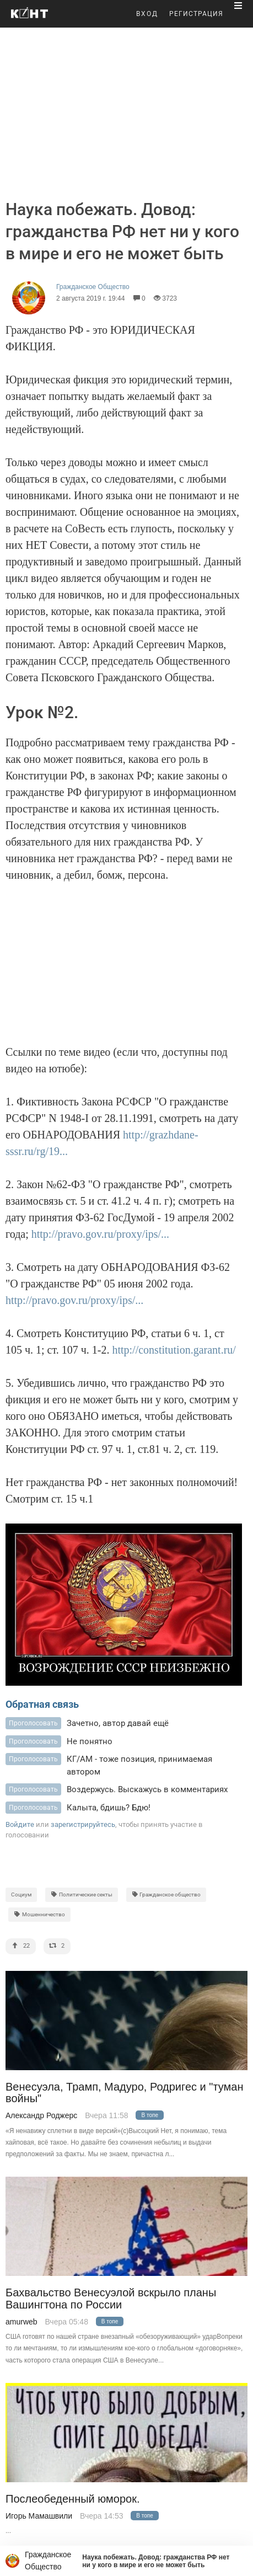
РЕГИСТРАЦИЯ (196, 14)
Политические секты (81, 1894)
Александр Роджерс (41, 2115)
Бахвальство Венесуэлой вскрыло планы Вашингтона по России (111, 2298)
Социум (21, 1894)
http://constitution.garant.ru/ (173, 1350)
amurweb (21, 2321)
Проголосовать (33, 1723)
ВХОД (147, 14)
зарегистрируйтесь (83, 1824)
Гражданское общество (166, 1894)
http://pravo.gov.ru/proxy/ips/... (100, 1234)
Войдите (20, 1824)
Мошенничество (39, 1914)
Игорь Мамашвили (39, 2515)
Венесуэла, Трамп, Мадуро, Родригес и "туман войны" (124, 2092)
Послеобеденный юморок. (73, 2499)
